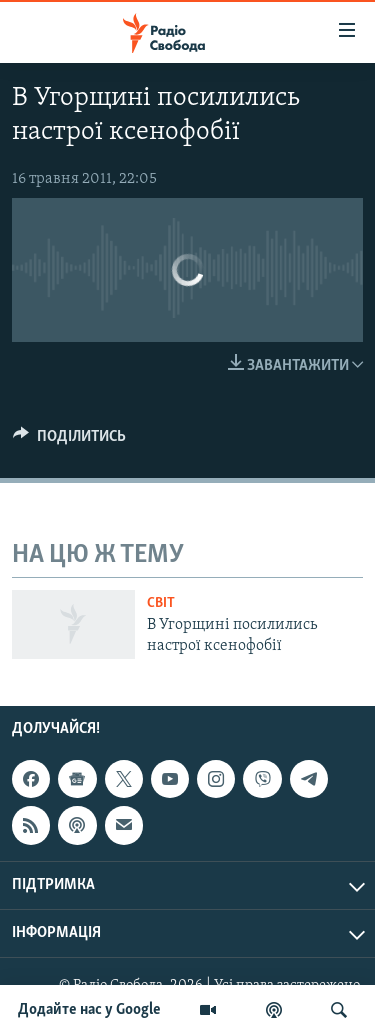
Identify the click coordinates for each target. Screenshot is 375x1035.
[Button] (69, 441)
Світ (161, 603)
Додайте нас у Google (89, 1010)
